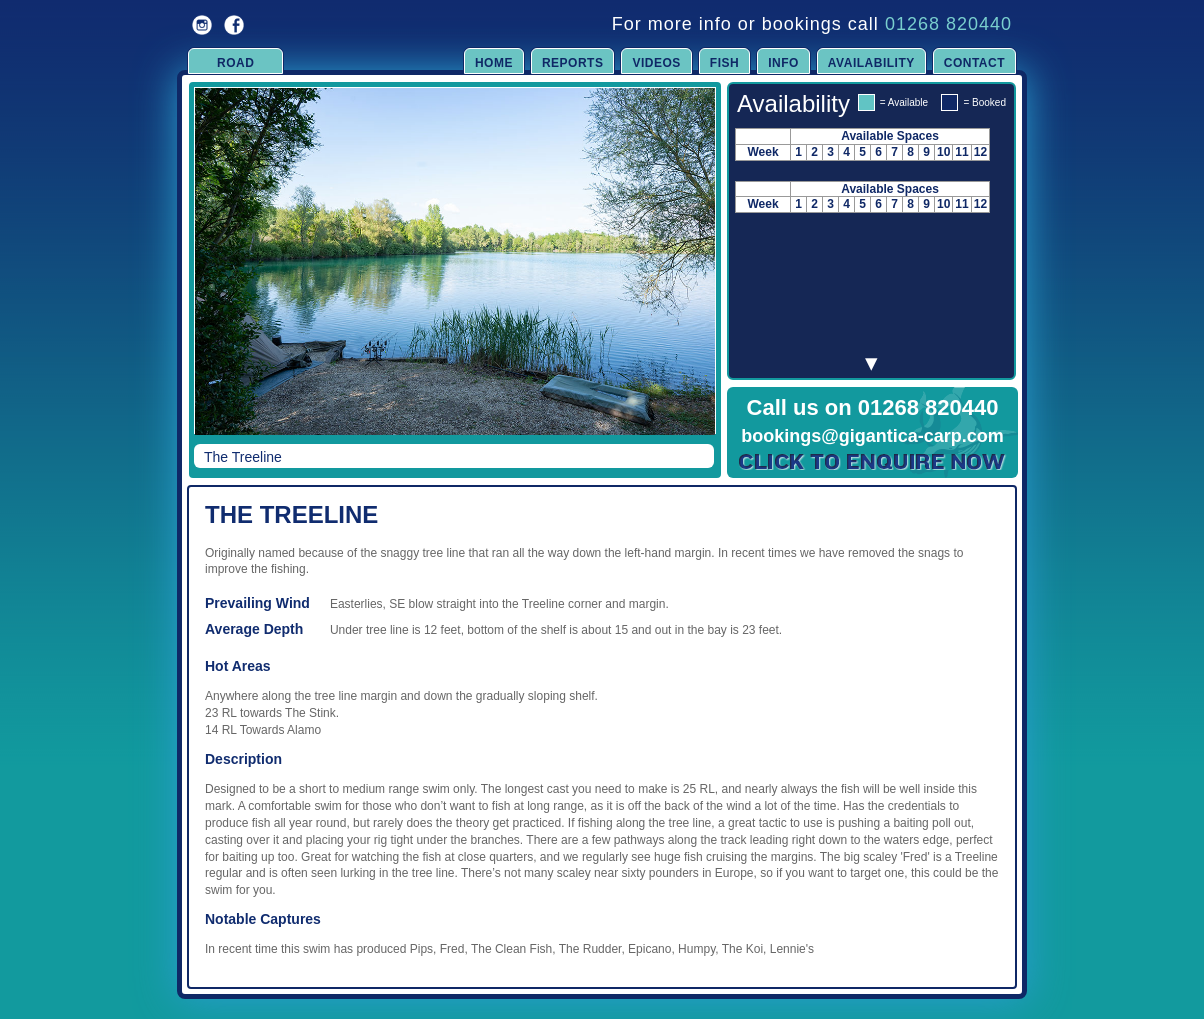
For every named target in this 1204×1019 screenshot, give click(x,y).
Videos (656, 63)
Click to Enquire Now (873, 462)
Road (235, 63)
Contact (974, 63)
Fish (724, 63)
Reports (573, 63)
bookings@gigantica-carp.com (872, 436)
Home (494, 63)
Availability (871, 63)
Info (783, 63)
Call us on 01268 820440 (873, 407)
